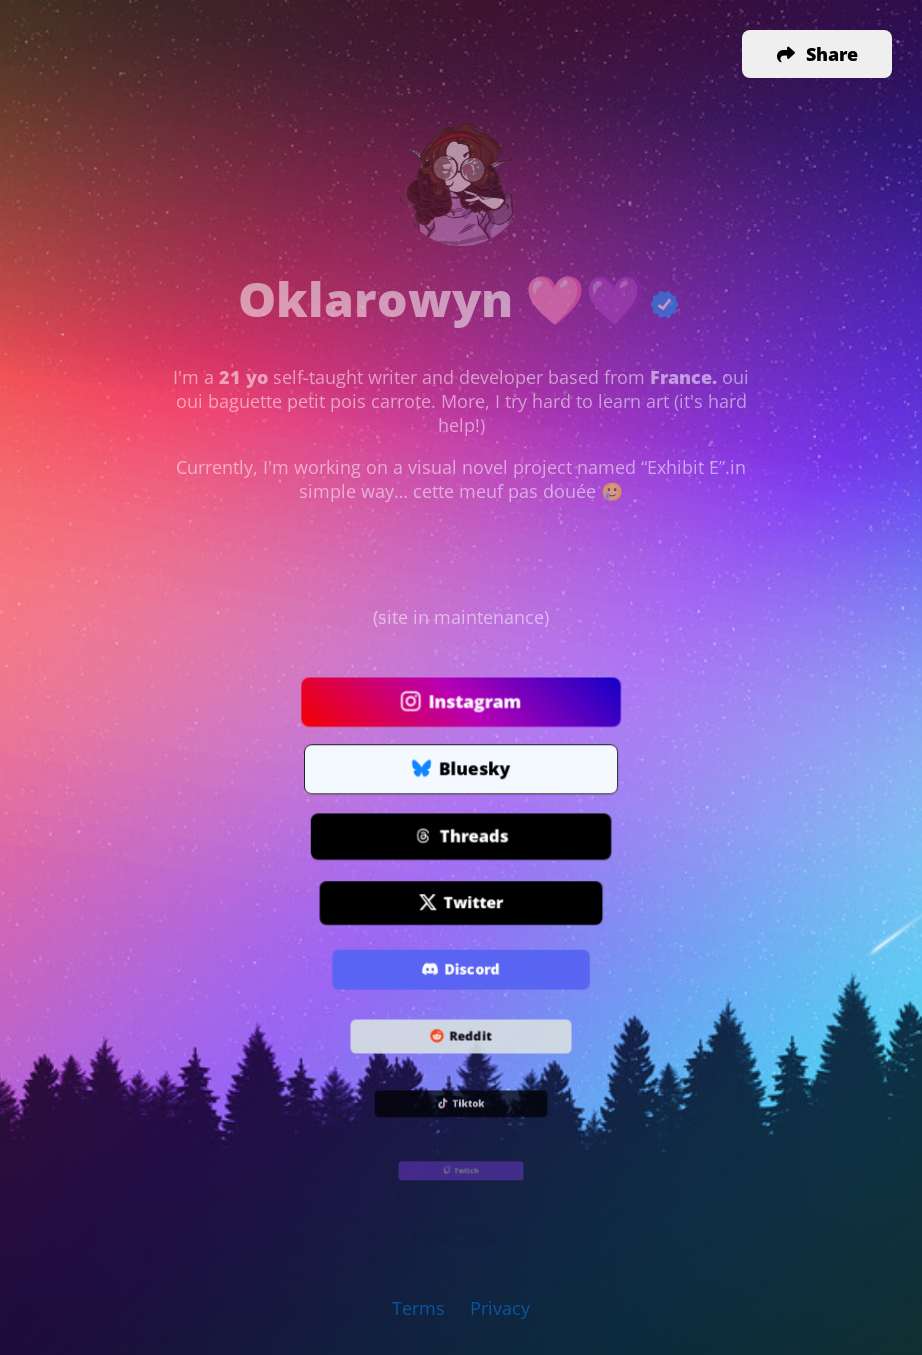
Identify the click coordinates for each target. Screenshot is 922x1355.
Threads (460, 837)
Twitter (461, 904)
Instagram (460, 702)
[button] (817, 54)
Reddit (460, 1038)
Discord (461, 970)
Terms (418, 1308)
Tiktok (461, 1104)
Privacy (500, 1308)
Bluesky (461, 770)
